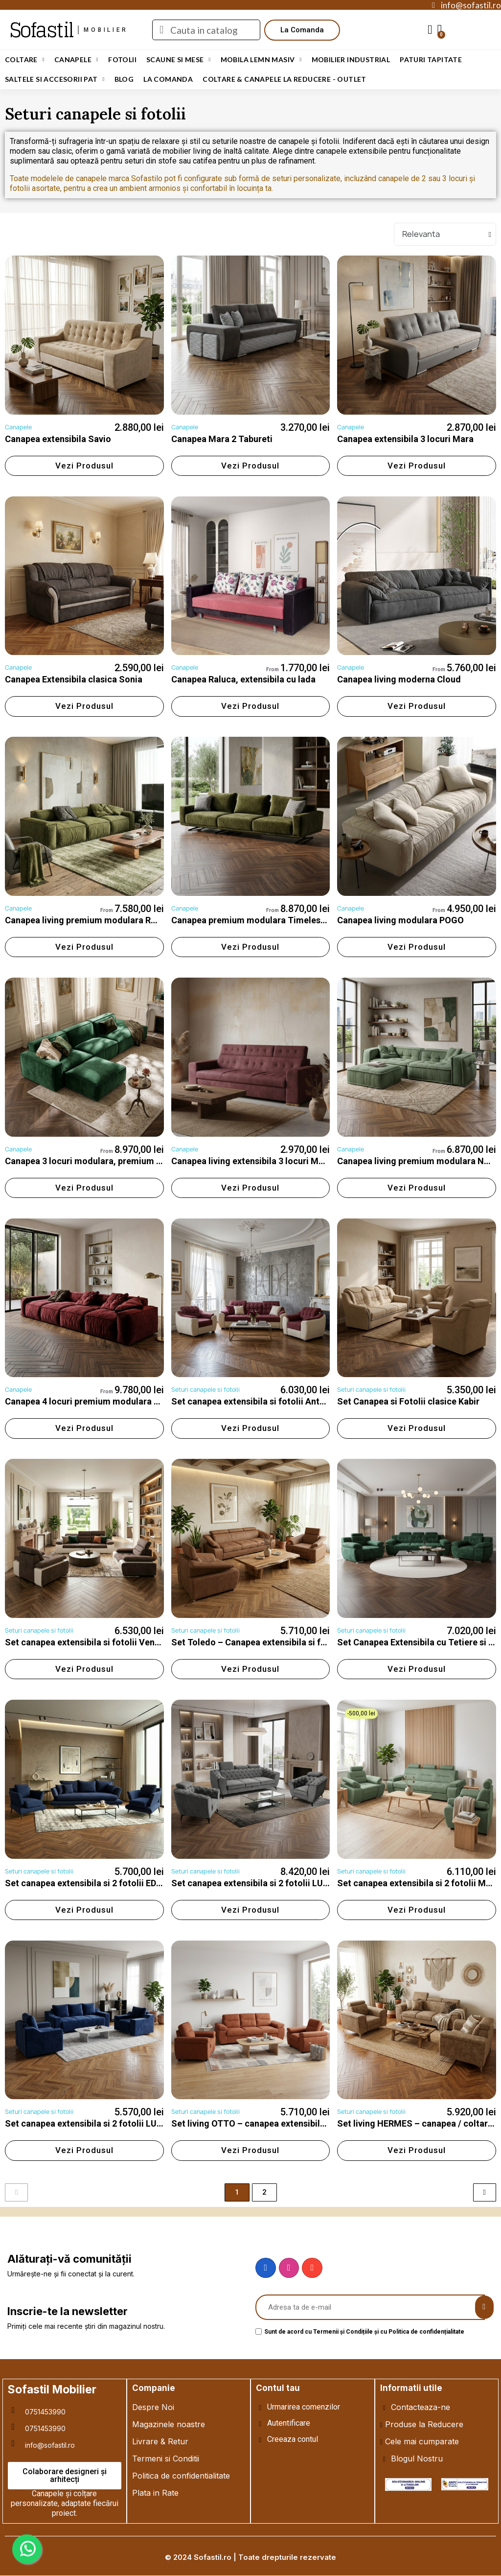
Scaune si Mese (178, 59)
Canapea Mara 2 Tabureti (222, 439)
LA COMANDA (168, 79)
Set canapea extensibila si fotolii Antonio (254, 1401)
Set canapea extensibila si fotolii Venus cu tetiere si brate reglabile (140, 1642)
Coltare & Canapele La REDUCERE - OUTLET (284, 79)
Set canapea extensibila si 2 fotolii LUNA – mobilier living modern (137, 2123)
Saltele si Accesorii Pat (55, 79)
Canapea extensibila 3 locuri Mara (405, 439)
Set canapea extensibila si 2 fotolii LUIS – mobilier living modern (301, 1883)
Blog (124, 79)
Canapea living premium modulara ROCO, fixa (96, 920)
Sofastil (41, 29)
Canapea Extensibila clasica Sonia (73, 679)
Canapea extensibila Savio (58, 439)
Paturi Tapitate (431, 59)
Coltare (25, 59)
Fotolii (122, 59)
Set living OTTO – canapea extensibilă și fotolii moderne (285, 2123)
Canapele (76, 59)
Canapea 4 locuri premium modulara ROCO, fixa (100, 1401)
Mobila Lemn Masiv (261, 59)
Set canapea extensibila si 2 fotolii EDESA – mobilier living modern (139, 1883)
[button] (302, 30)
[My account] (430, 29)
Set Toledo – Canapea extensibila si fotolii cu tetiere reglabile (296, 1642)
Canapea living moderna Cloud (399, 679)
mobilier (106, 29)
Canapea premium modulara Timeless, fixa (257, 920)
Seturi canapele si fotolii (205, 1389)
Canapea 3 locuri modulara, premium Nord (91, 1161)
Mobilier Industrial (351, 59)
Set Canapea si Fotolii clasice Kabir (408, 1401)
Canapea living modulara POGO (400, 920)
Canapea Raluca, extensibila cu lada (243, 679)
